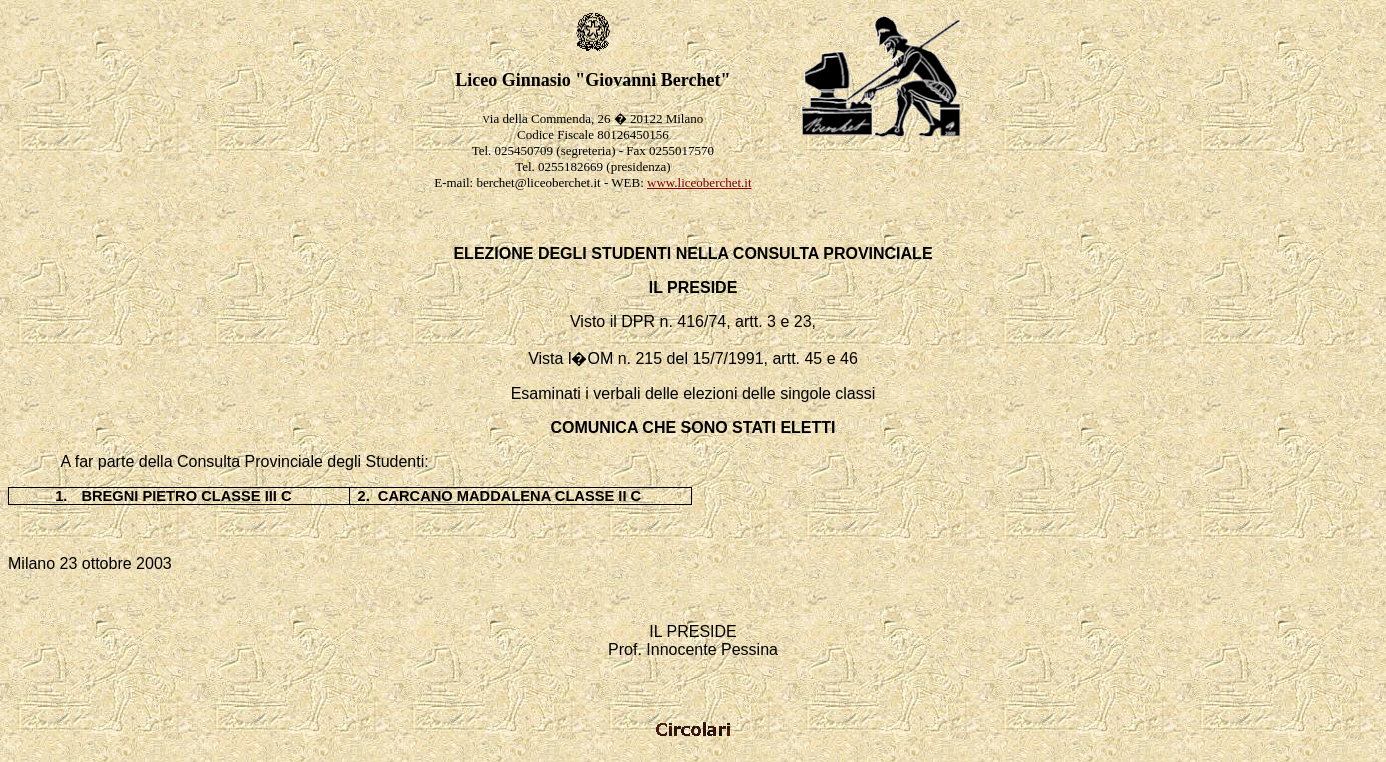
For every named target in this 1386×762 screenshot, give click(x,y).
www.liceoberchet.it (699, 182)
